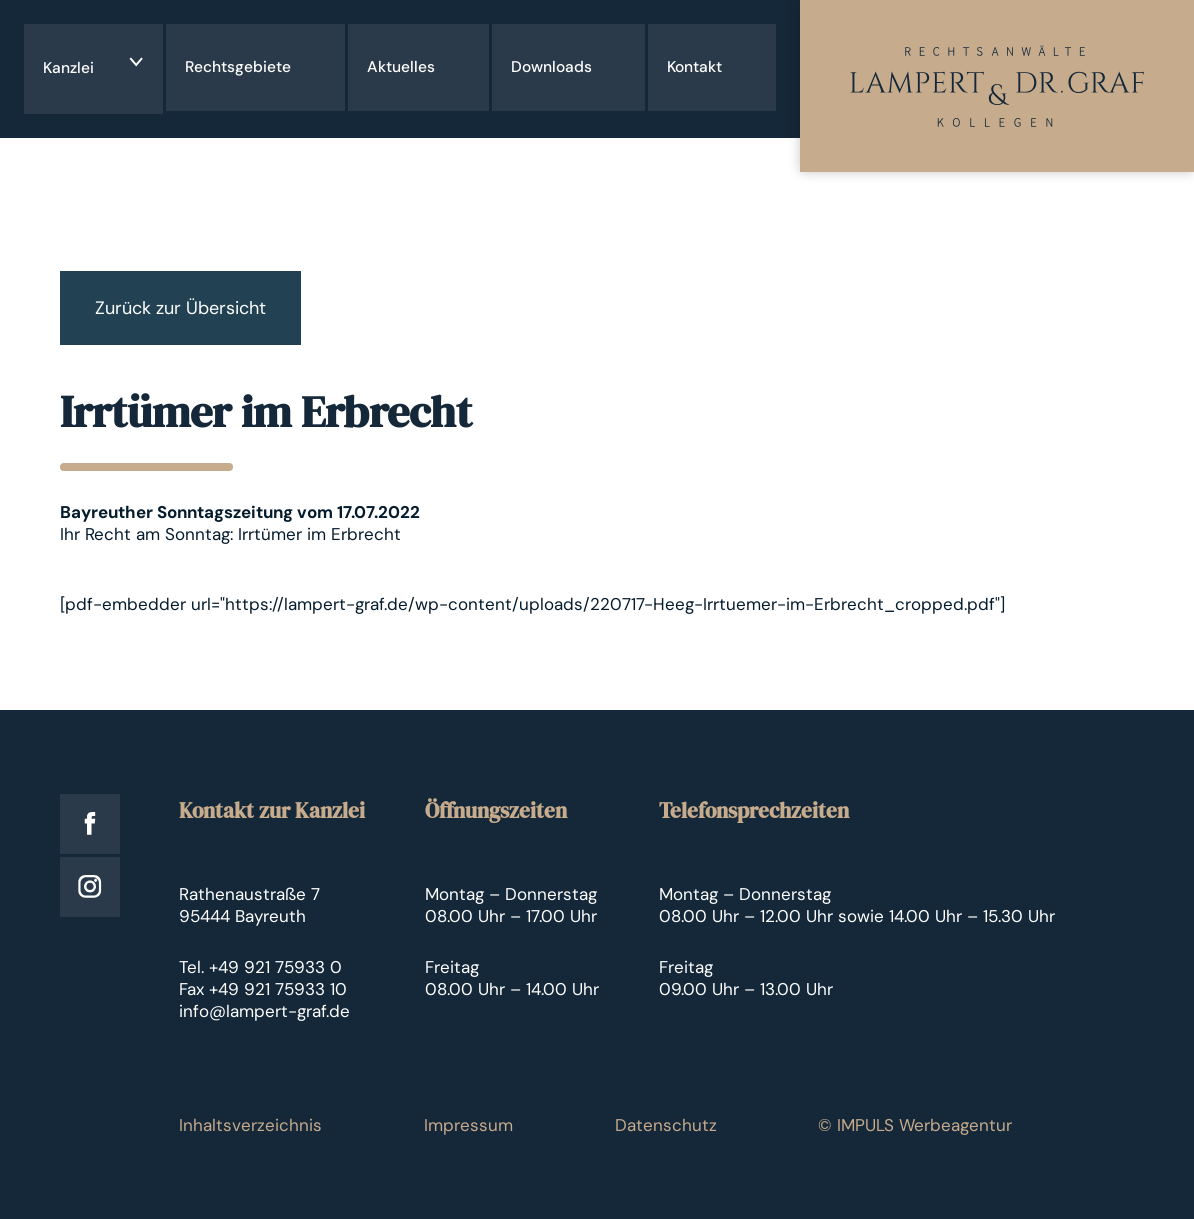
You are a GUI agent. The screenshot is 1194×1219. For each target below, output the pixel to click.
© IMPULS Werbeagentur (915, 1125)
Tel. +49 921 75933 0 (260, 967)
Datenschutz (666, 1125)
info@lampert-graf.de (264, 1011)
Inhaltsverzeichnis (250, 1125)
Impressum (468, 1125)
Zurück (180, 308)
